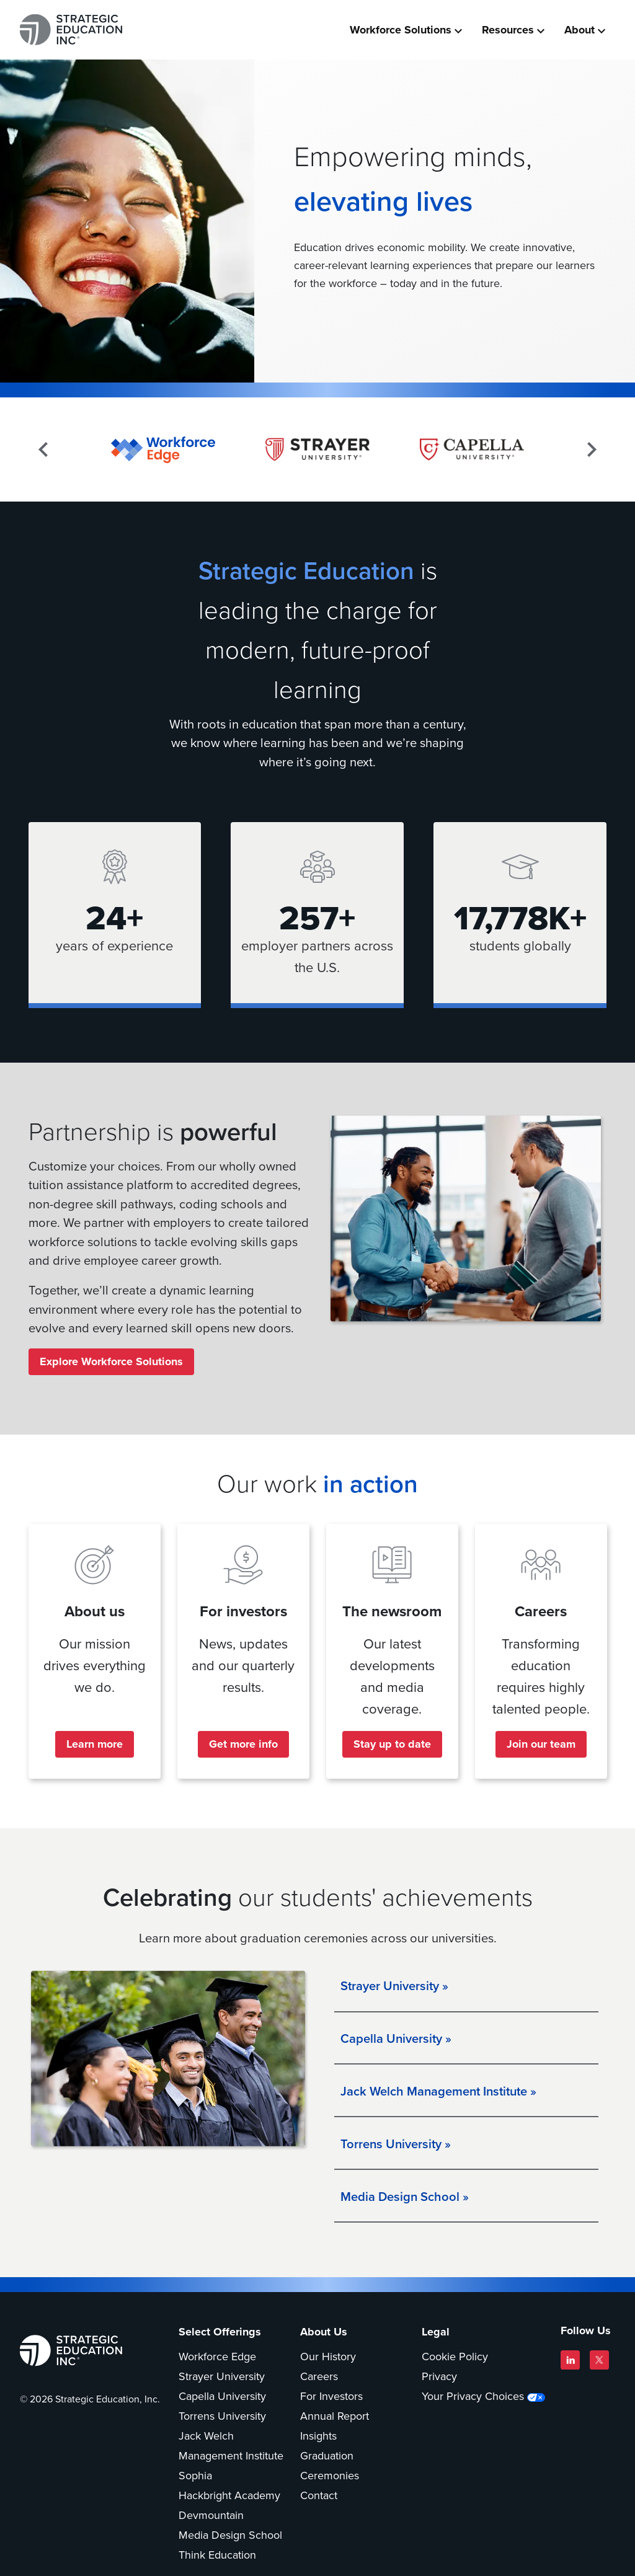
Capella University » (395, 2040)
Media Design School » (404, 2198)
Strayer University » (394, 1987)
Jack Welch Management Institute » (438, 2093)
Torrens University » (395, 2145)
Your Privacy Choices (473, 2399)
